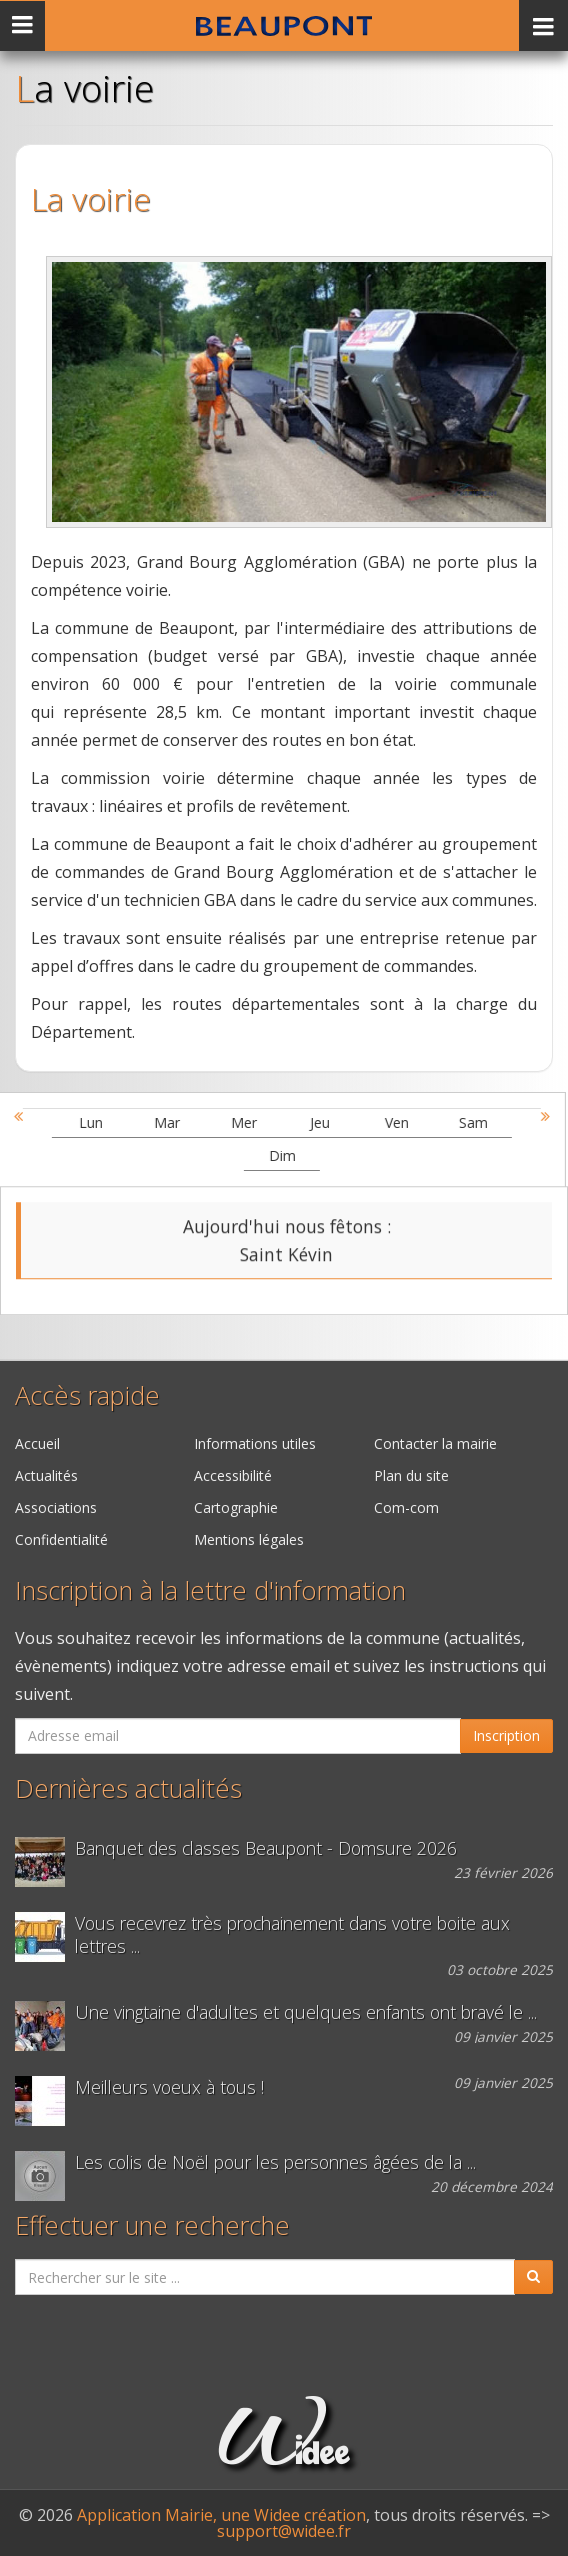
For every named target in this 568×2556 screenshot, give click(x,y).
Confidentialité (61, 1539)
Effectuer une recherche (152, 2225)
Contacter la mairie (435, 1443)
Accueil (37, 1443)
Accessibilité (233, 1475)
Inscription (506, 1735)
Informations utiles (255, 1443)
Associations (56, 1507)
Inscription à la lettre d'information (210, 1590)
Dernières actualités (128, 1788)
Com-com (406, 1507)
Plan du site (411, 1475)
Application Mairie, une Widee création (221, 2515)
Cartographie (236, 1507)
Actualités (46, 1475)
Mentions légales (249, 1539)
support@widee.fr (284, 2531)
